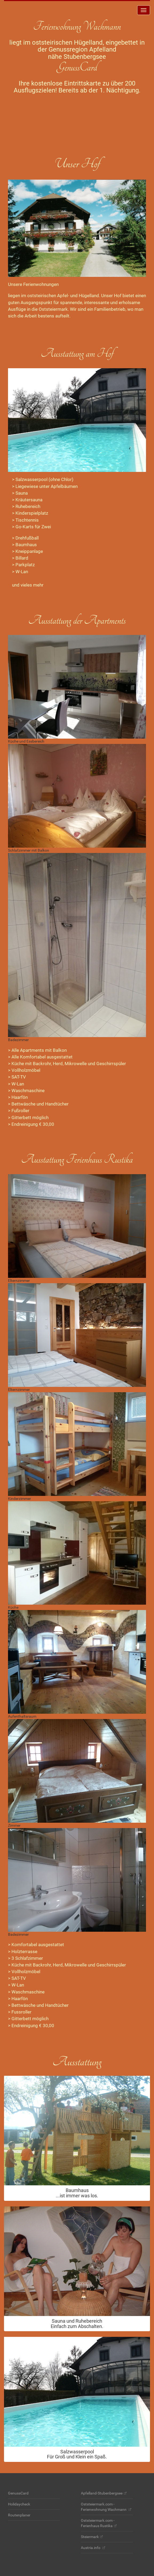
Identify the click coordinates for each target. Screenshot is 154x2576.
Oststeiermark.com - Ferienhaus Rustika (97, 2523)
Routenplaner (19, 2515)
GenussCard (18, 2493)
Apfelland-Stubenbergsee (102, 2493)
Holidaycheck (19, 2504)
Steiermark (90, 2537)
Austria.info (91, 2548)
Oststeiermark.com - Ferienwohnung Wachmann (104, 2507)
